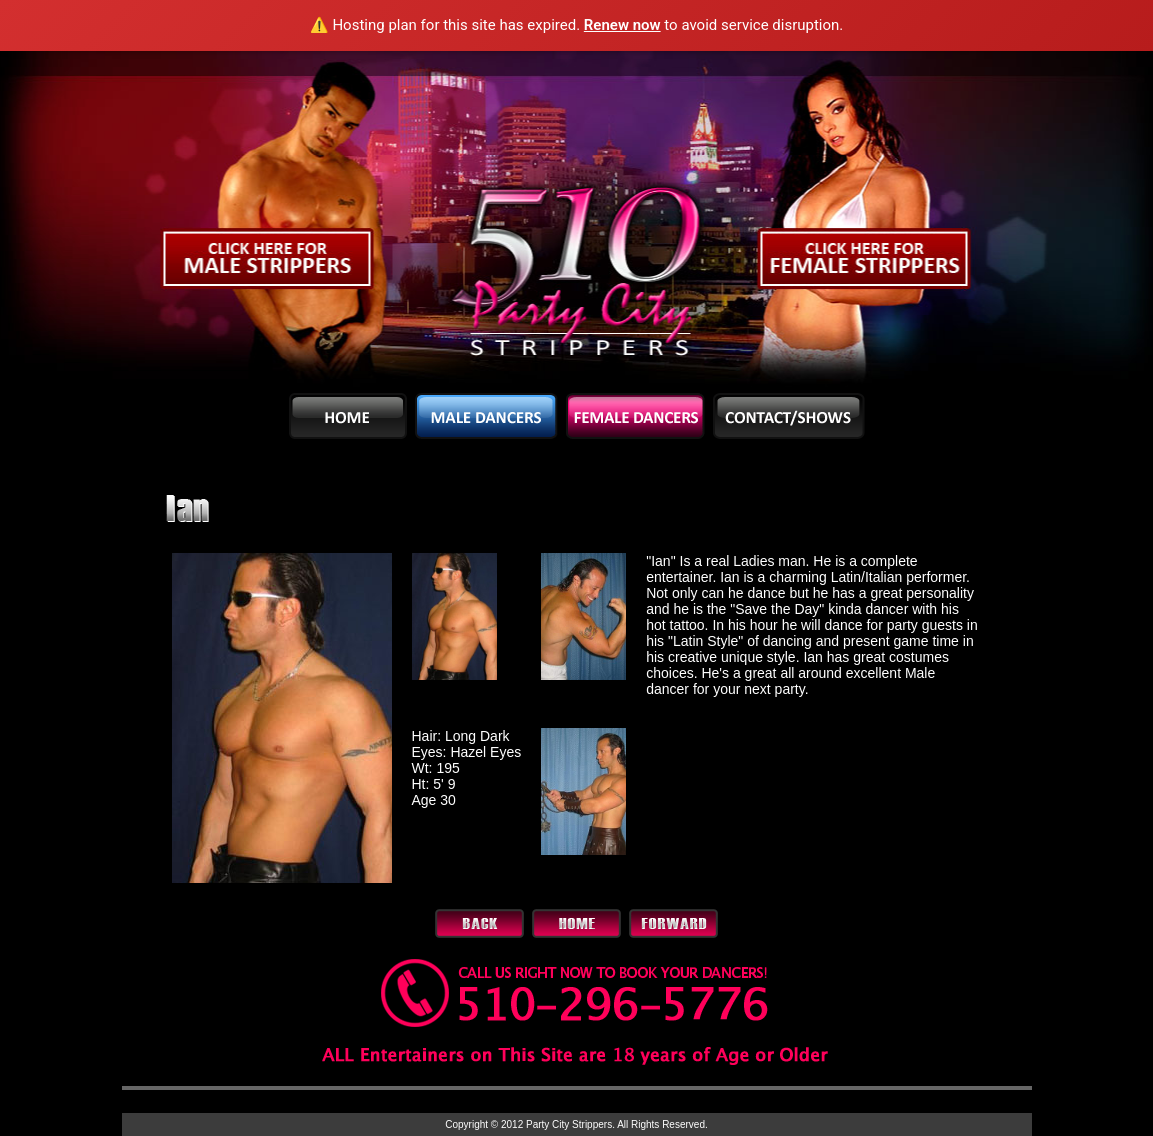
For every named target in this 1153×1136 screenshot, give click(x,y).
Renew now (622, 25)
